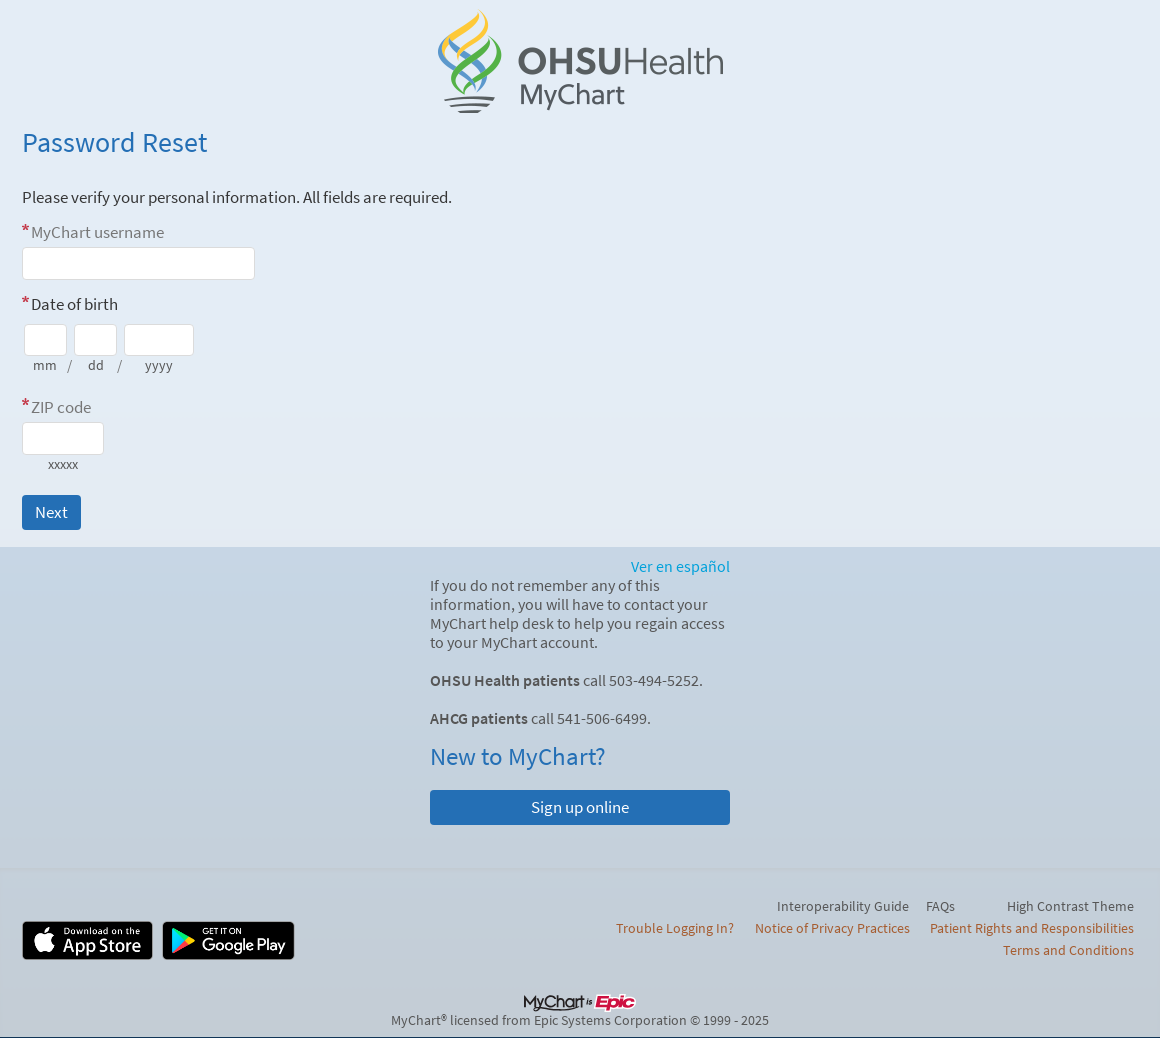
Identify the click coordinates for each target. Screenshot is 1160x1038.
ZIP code (61, 407)
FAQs (940, 906)
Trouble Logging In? (675, 928)
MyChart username (97, 232)
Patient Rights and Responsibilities (1032, 928)
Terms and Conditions (1068, 950)
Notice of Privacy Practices (832, 928)
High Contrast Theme (1070, 906)
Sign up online (580, 807)
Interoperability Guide (843, 906)
